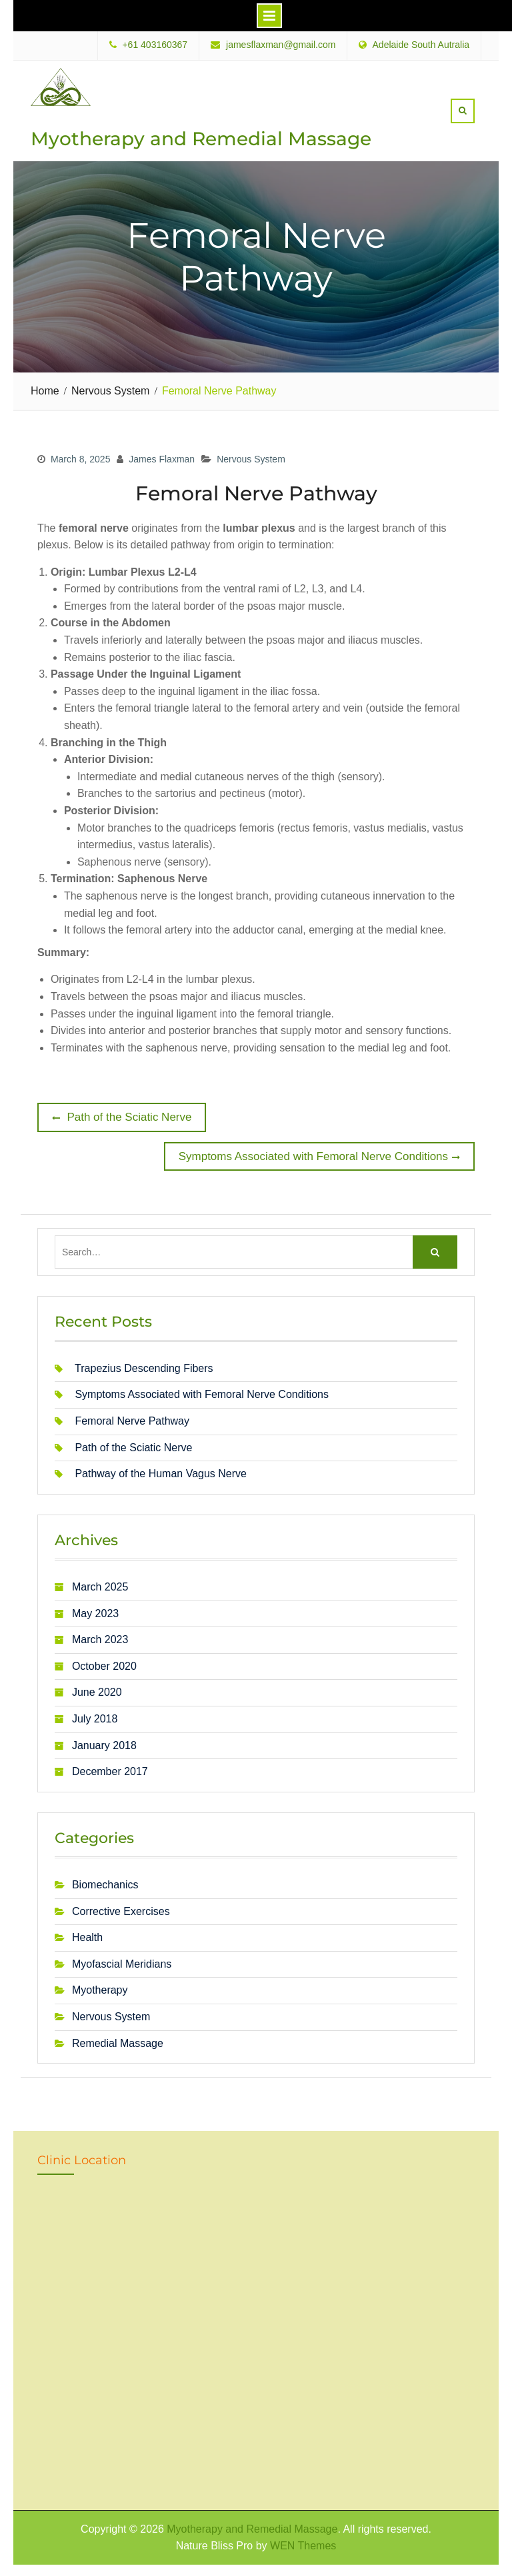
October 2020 (104, 1664)
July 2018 (95, 1717)
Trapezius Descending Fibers (144, 1367)
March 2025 (100, 1585)
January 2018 (104, 1743)
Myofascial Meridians (121, 1962)
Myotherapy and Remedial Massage (201, 138)
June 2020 (97, 1690)
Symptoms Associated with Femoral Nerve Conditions (202, 1393)
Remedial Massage (117, 2041)
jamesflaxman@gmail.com (280, 45)
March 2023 (100, 1638)
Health (87, 1936)
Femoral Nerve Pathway (132, 1419)
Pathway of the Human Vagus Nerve (161, 1472)
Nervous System (251, 457)
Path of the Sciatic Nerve (133, 1445)
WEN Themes (303, 2544)
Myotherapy (100, 1988)
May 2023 (95, 1611)
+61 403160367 (154, 45)
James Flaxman (162, 457)
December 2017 (110, 1770)
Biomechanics (105, 1883)
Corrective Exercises (121, 1909)
